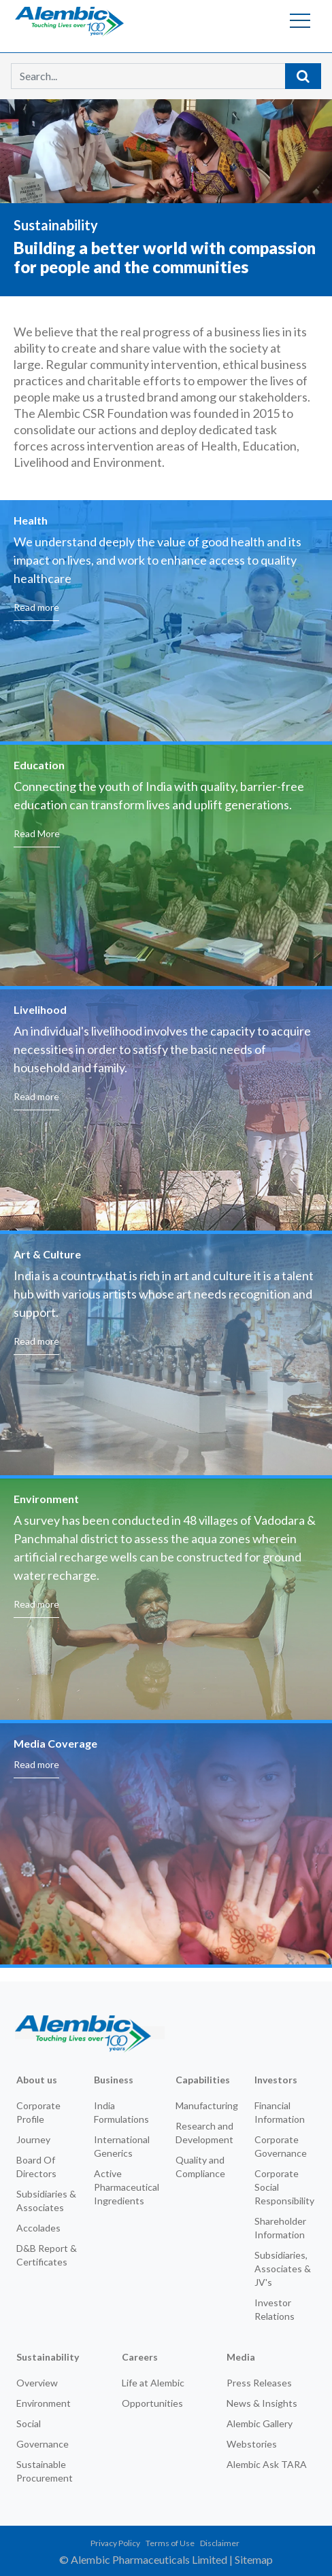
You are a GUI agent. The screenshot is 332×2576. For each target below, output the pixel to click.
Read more (36, 811)
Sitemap (254, 2559)
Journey (33, 2139)
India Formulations (121, 2112)
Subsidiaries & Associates (46, 2200)
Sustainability (47, 2357)
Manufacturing (207, 2105)
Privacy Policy (115, 2543)
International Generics (122, 2146)
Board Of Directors (36, 2166)
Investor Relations (274, 2309)
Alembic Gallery (260, 2423)
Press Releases (259, 2382)
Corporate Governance (280, 2146)
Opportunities (152, 2403)
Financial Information (279, 2112)
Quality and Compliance (200, 2166)
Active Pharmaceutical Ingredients (126, 2187)
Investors (275, 2079)
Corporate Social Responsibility (284, 2187)
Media (241, 2357)
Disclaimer (219, 2543)
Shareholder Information (280, 2227)
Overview (37, 2382)
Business (113, 2079)
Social (28, 2423)
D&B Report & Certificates (46, 2255)
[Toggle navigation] (300, 20)
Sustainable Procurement (44, 2471)
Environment (43, 2403)
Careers (140, 2357)
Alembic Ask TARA (267, 2464)
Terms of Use (170, 2543)
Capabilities (203, 2079)
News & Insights (262, 2403)
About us (36, 2079)
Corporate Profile (38, 2112)
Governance (42, 2444)
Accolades (38, 2228)
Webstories (252, 2444)
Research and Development (204, 2132)
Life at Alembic (153, 2382)
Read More (37, 1038)
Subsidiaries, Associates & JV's (282, 2268)
